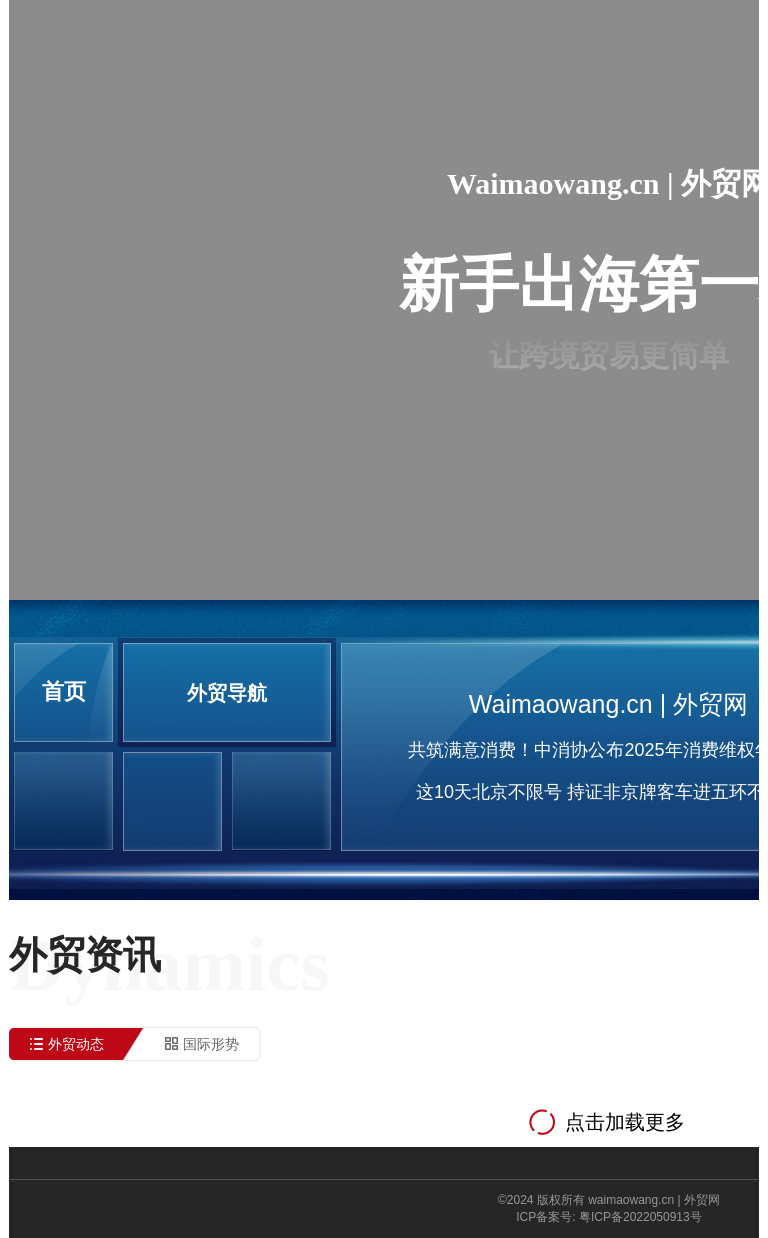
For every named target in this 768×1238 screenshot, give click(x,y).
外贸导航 (227, 693)
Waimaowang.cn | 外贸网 (608, 704)
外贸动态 (76, 1044)
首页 (64, 691)
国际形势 (211, 1044)
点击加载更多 (625, 1122)
